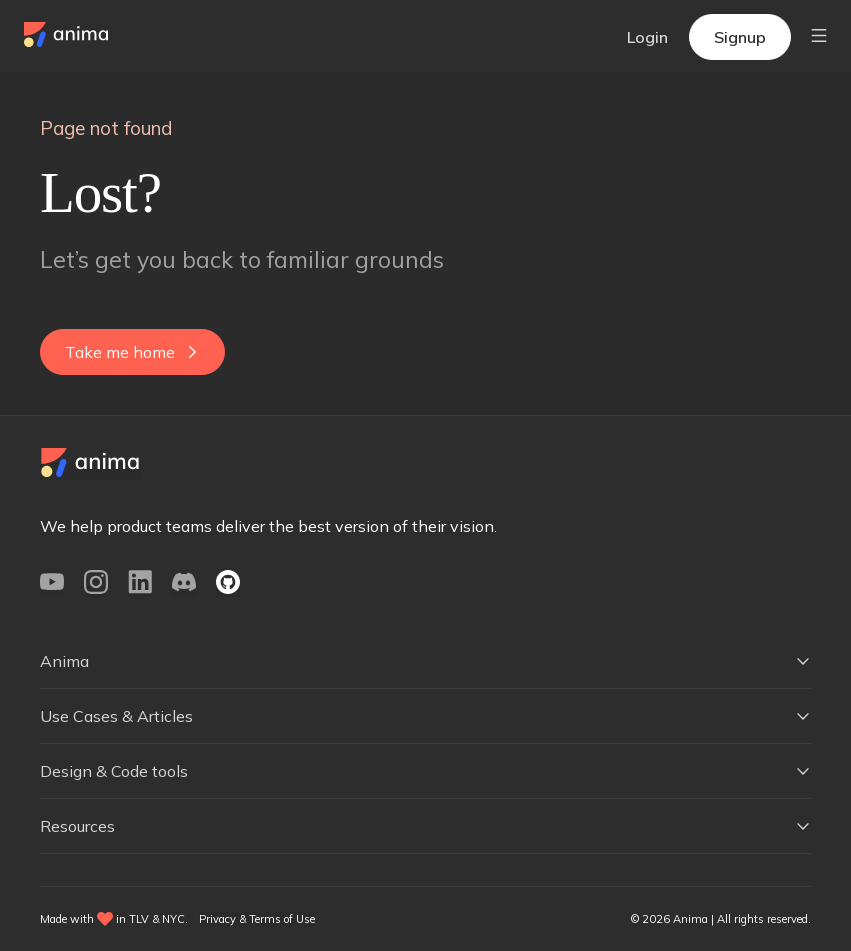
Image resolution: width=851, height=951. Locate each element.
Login (647, 37)
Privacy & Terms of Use (257, 919)
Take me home (130, 352)
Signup (740, 37)
